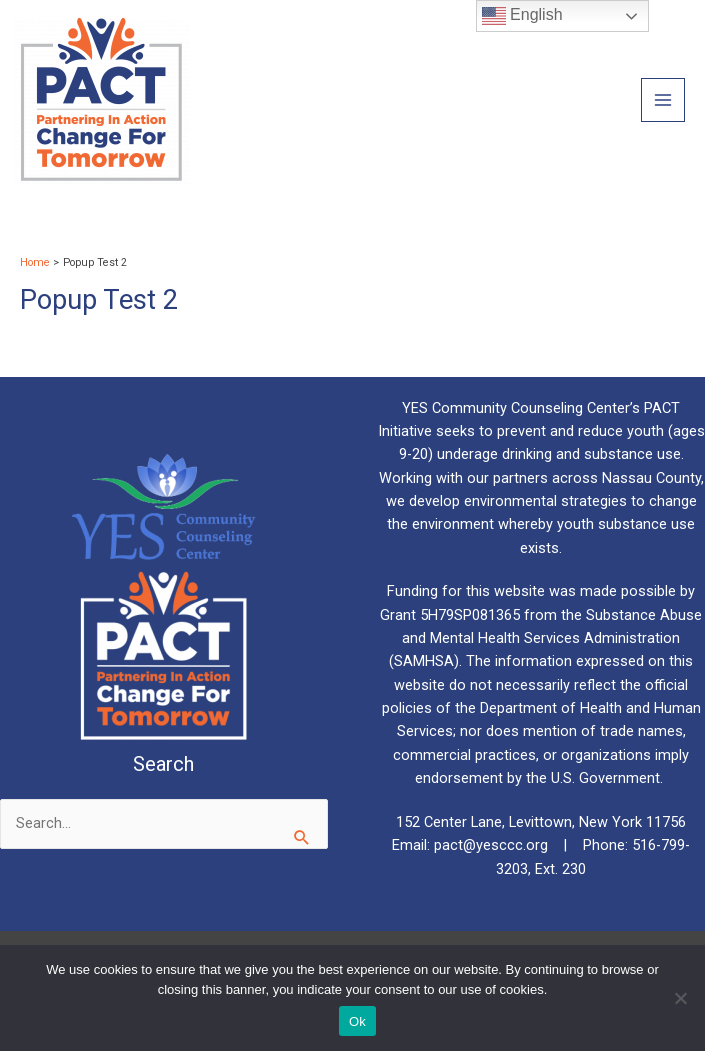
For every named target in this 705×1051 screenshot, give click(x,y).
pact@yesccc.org (493, 845)
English (522, 16)
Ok (357, 1021)
